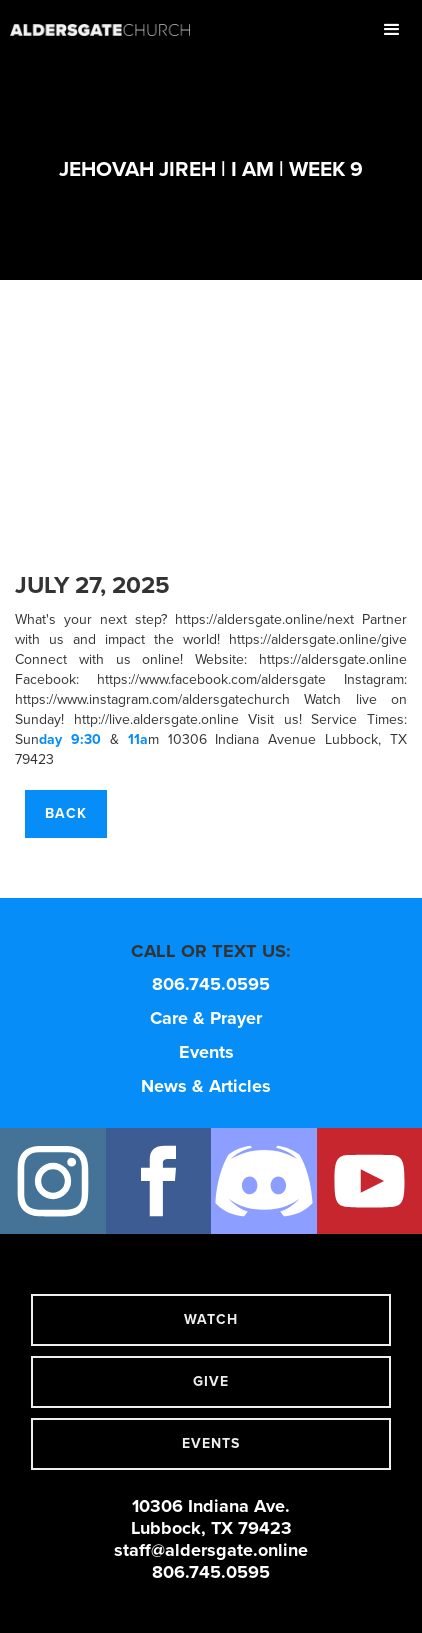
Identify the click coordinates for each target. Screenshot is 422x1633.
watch (211, 1319)
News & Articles (206, 1086)
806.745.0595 (211, 984)
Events (206, 1052)
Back (66, 813)
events (211, 1443)
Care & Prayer (206, 1018)
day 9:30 (70, 739)
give (211, 1381)
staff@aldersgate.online (211, 1550)
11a (138, 739)
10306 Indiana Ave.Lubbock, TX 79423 (211, 1517)
